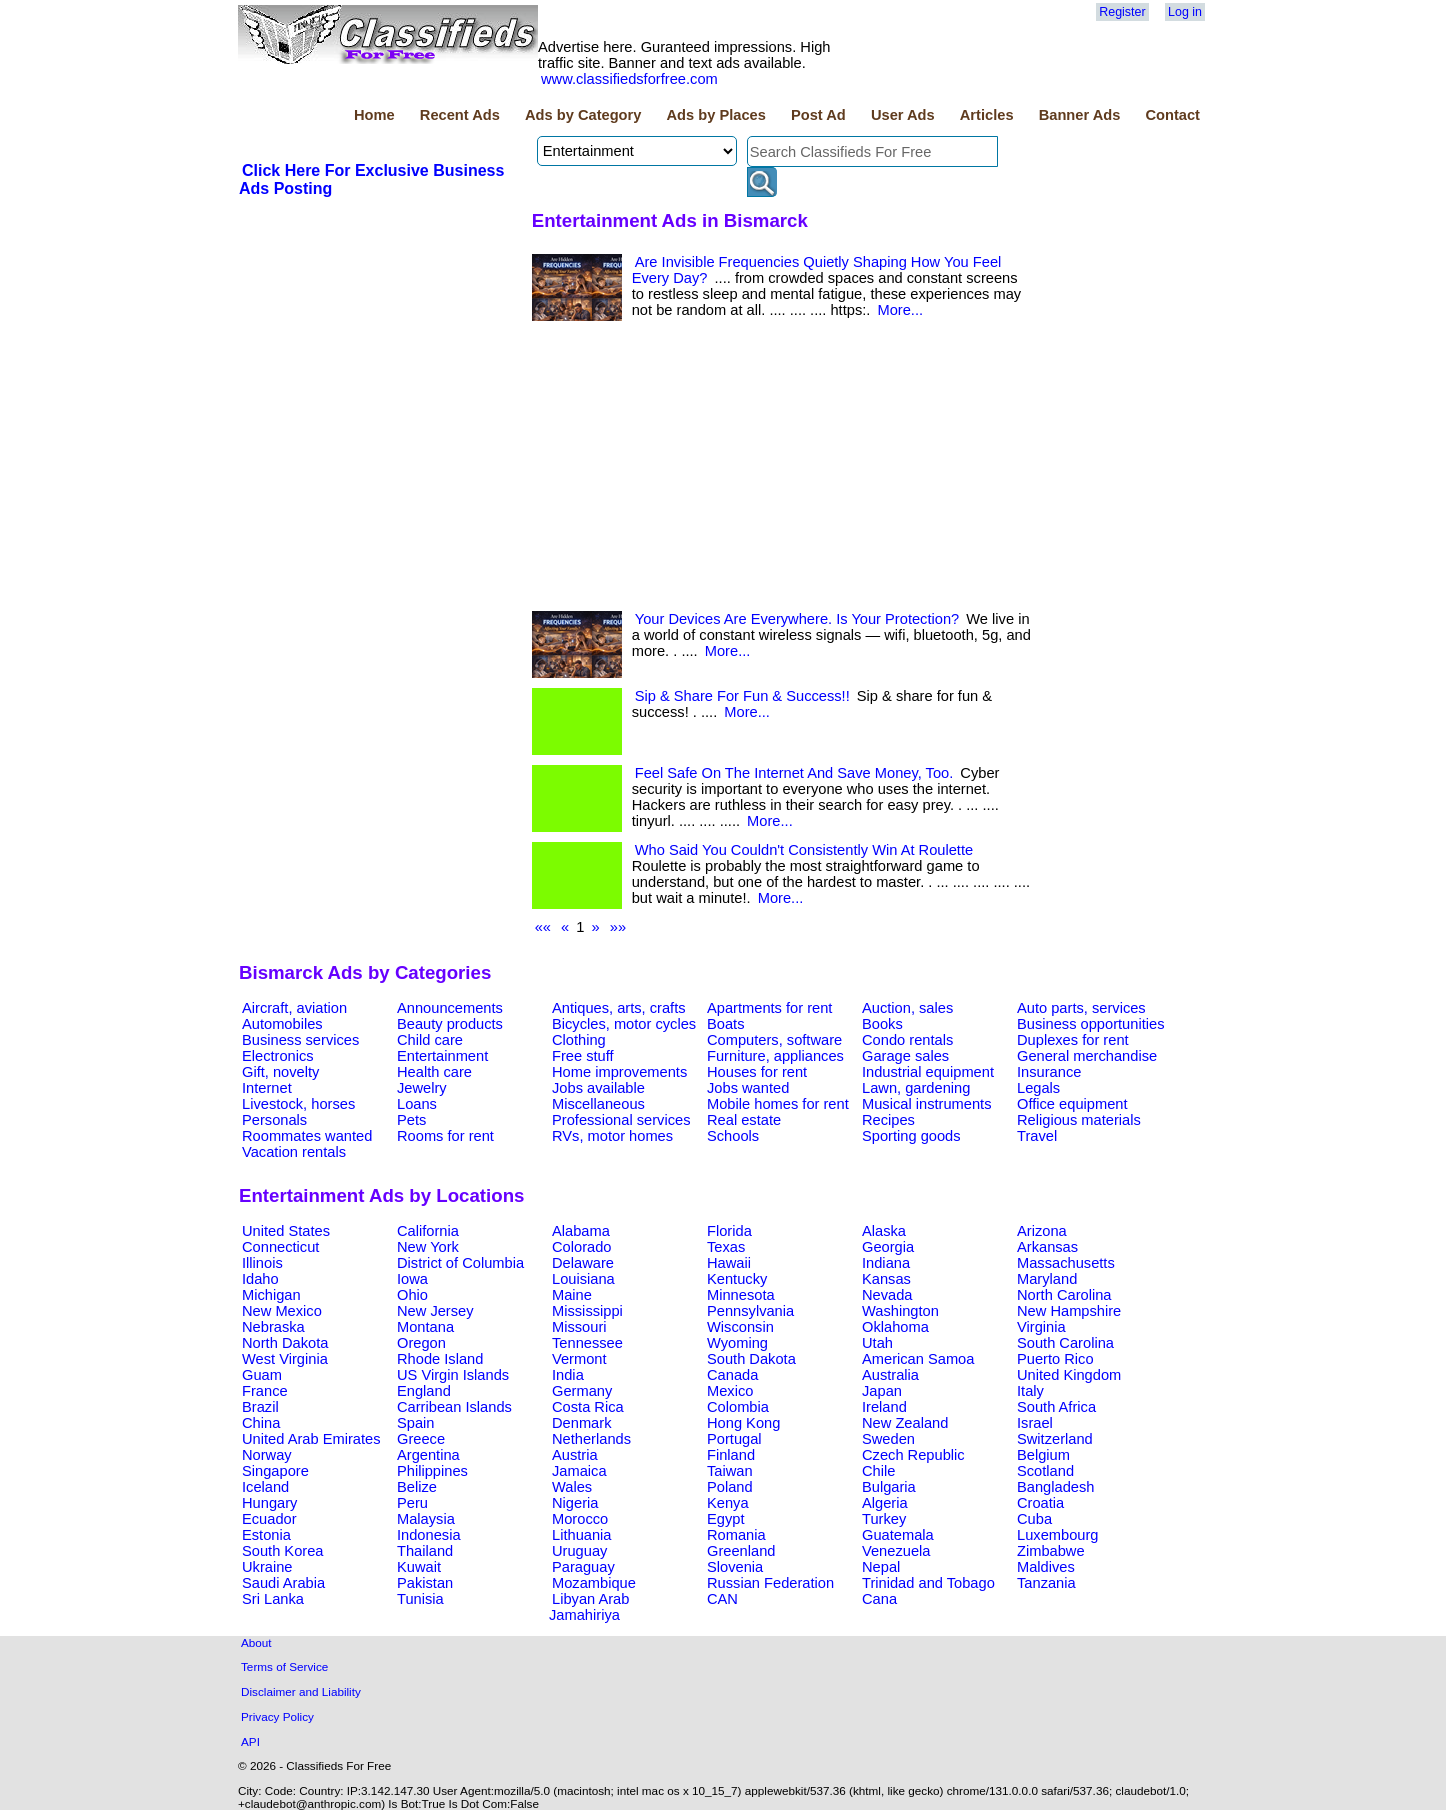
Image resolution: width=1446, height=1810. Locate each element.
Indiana (886, 1263)
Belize (417, 1487)
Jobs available (598, 1088)
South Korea (282, 1551)
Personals (274, 1120)
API (250, 1741)
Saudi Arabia (283, 1583)
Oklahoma (895, 1327)
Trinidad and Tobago (928, 1583)
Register (1122, 12)
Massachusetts (1066, 1263)
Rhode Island (440, 1359)
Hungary (269, 1503)
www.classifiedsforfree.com (629, 79)
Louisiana (583, 1279)
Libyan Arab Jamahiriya (589, 1607)
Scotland (1045, 1471)
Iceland (265, 1487)
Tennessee (587, 1343)
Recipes (888, 1120)
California (428, 1231)
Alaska (884, 1231)
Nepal (881, 1567)
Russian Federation (770, 1583)
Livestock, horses (298, 1104)
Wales (572, 1487)
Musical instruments (927, 1104)
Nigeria (575, 1503)
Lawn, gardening (916, 1088)
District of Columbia (460, 1263)
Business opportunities (1090, 1024)
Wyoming (737, 1343)
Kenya (728, 1503)
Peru (412, 1503)
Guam (262, 1375)
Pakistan (425, 1583)
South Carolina (1065, 1343)
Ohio (412, 1295)
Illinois (262, 1263)
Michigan (271, 1295)
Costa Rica (588, 1407)
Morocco (580, 1519)
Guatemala (898, 1535)
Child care (430, 1040)
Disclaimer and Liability (301, 1691)
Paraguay (583, 1567)
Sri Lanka (273, 1599)
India (568, 1375)
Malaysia (426, 1519)
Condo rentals (907, 1040)
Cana (879, 1599)
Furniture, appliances (775, 1056)
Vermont (579, 1359)
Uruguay (579, 1551)
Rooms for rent (445, 1136)
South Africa (1056, 1407)
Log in (1185, 12)
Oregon (421, 1343)
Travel (1037, 1136)
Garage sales (905, 1056)
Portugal (734, 1439)
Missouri (579, 1327)
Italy (1030, 1391)
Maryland (1047, 1279)
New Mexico (282, 1311)
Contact (1172, 115)
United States (286, 1231)
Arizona (1042, 1231)
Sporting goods (911, 1136)
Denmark (581, 1423)
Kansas (886, 1279)
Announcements (450, 1008)
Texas (726, 1247)
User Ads (903, 115)
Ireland (884, 1407)
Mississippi (587, 1311)
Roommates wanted (307, 1136)
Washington (900, 1311)
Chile (878, 1471)
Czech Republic (913, 1455)
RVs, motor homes (612, 1136)
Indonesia (429, 1535)
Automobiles (282, 1024)
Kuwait (419, 1567)
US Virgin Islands (453, 1375)
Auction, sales (907, 1008)
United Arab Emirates (311, 1439)
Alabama (581, 1231)
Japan (882, 1391)
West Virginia (285, 1359)
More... (900, 310)
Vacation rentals (294, 1152)
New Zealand (905, 1423)
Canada (732, 1375)
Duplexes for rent (1073, 1040)
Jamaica (579, 1471)
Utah (877, 1343)
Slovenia (735, 1567)
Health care (434, 1072)
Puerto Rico (1055, 1359)
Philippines (432, 1471)
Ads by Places (716, 115)
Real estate (744, 1120)
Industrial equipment (928, 1072)
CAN (722, 1599)
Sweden (888, 1439)
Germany (582, 1391)
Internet (267, 1088)
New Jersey (435, 1311)
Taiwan (730, 1471)
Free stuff (583, 1056)
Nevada (887, 1295)
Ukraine (267, 1567)
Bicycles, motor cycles (624, 1024)
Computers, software (774, 1040)
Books (882, 1024)
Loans (417, 1104)
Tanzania (1046, 1583)
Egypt (725, 1519)
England (424, 1391)
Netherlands (591, 1439)
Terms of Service (284, 1666)
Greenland (741, 1551)
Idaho (260, 1279)
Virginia (1041, 1327)
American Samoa (918, 1359)
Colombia (738, 1407)
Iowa (412, 1279)
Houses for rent (757, 1072)
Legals (1038, 1088)
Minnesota (741, 1295)
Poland (730, 1487)
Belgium (1043, 1455)
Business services (300, 1040)
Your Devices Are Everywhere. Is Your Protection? (797, 619)
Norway (267, 1455)
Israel (1035, 1423)
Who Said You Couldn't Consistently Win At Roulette (804, 850)
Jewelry (422, 1088)
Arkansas (1047, 1247)
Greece (421, 1439)
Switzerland (1055, 1439)
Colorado (581, 1247)
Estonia (266, 1535)
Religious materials (1079, 1120)
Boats (725, 1024)
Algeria (885, 1503)
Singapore (275, 1471)
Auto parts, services (1081, 1008)
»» (618, 927)
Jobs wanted (748, 1088)
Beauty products (450, 1024)
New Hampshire (1069, 1311)
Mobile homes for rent (778, 1104)
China (261, 1423)
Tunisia (420, 1599)
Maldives (1046, 1567)
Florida (729, 1231)
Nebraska (273, 1327)
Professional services (621, 1120)
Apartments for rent (769, 1008)
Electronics (278, 1056)
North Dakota (285, 1343)
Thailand (425, 1551)
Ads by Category (583, 115)
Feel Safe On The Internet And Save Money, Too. (794, 773)
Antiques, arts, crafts (619, 1008)
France (265, 1391)
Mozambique (594, 1583)
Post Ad (818, 115)
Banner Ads (1080, 115)
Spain (416, 1423)
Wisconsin (740, 1327)
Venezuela (896, 1551)
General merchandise (1087, 1056)
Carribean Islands (454, 1407)
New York (428, 1247)
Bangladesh (1055, 1487)
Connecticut (280, 1247)
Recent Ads (460, 115)
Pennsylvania (750, 1311)
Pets (411, 1120)
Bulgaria (889, 1487)
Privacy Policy (277, 1716)
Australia (890, 1375)
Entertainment (442, 1056)
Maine (572, 1295)
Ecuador (269, 1519)
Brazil (260, 1407)
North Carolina (1064, 1295)
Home (374, 115)
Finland (731, 1455)
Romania (736, 1535)
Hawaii (729, 1263)
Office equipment (1072, 1104)
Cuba (1034, 1519)
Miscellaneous (598, 1104)
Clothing (579, 1040)
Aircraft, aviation (294, 1008)
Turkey (884, 1519)
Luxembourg (1057, 1535)
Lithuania (582, 1535)
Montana (425, 1327)
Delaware (583, 1263)
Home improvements (619, 1072)
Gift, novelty (280, 1072)
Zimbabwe (1051, 1551)
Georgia (888, 1247)
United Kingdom (1069, 1375)
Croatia (1040, 1503)
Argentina (428, 1455)
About (256, 1642)
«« (543, 927)
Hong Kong (743, 1423)
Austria (575, 1455)
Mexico (730, 1391)
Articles (987, 115)
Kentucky (737, 1279)
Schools (733, 1136)
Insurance (1049, 1072)
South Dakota (751, 1359)
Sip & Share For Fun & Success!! (742, 696)
